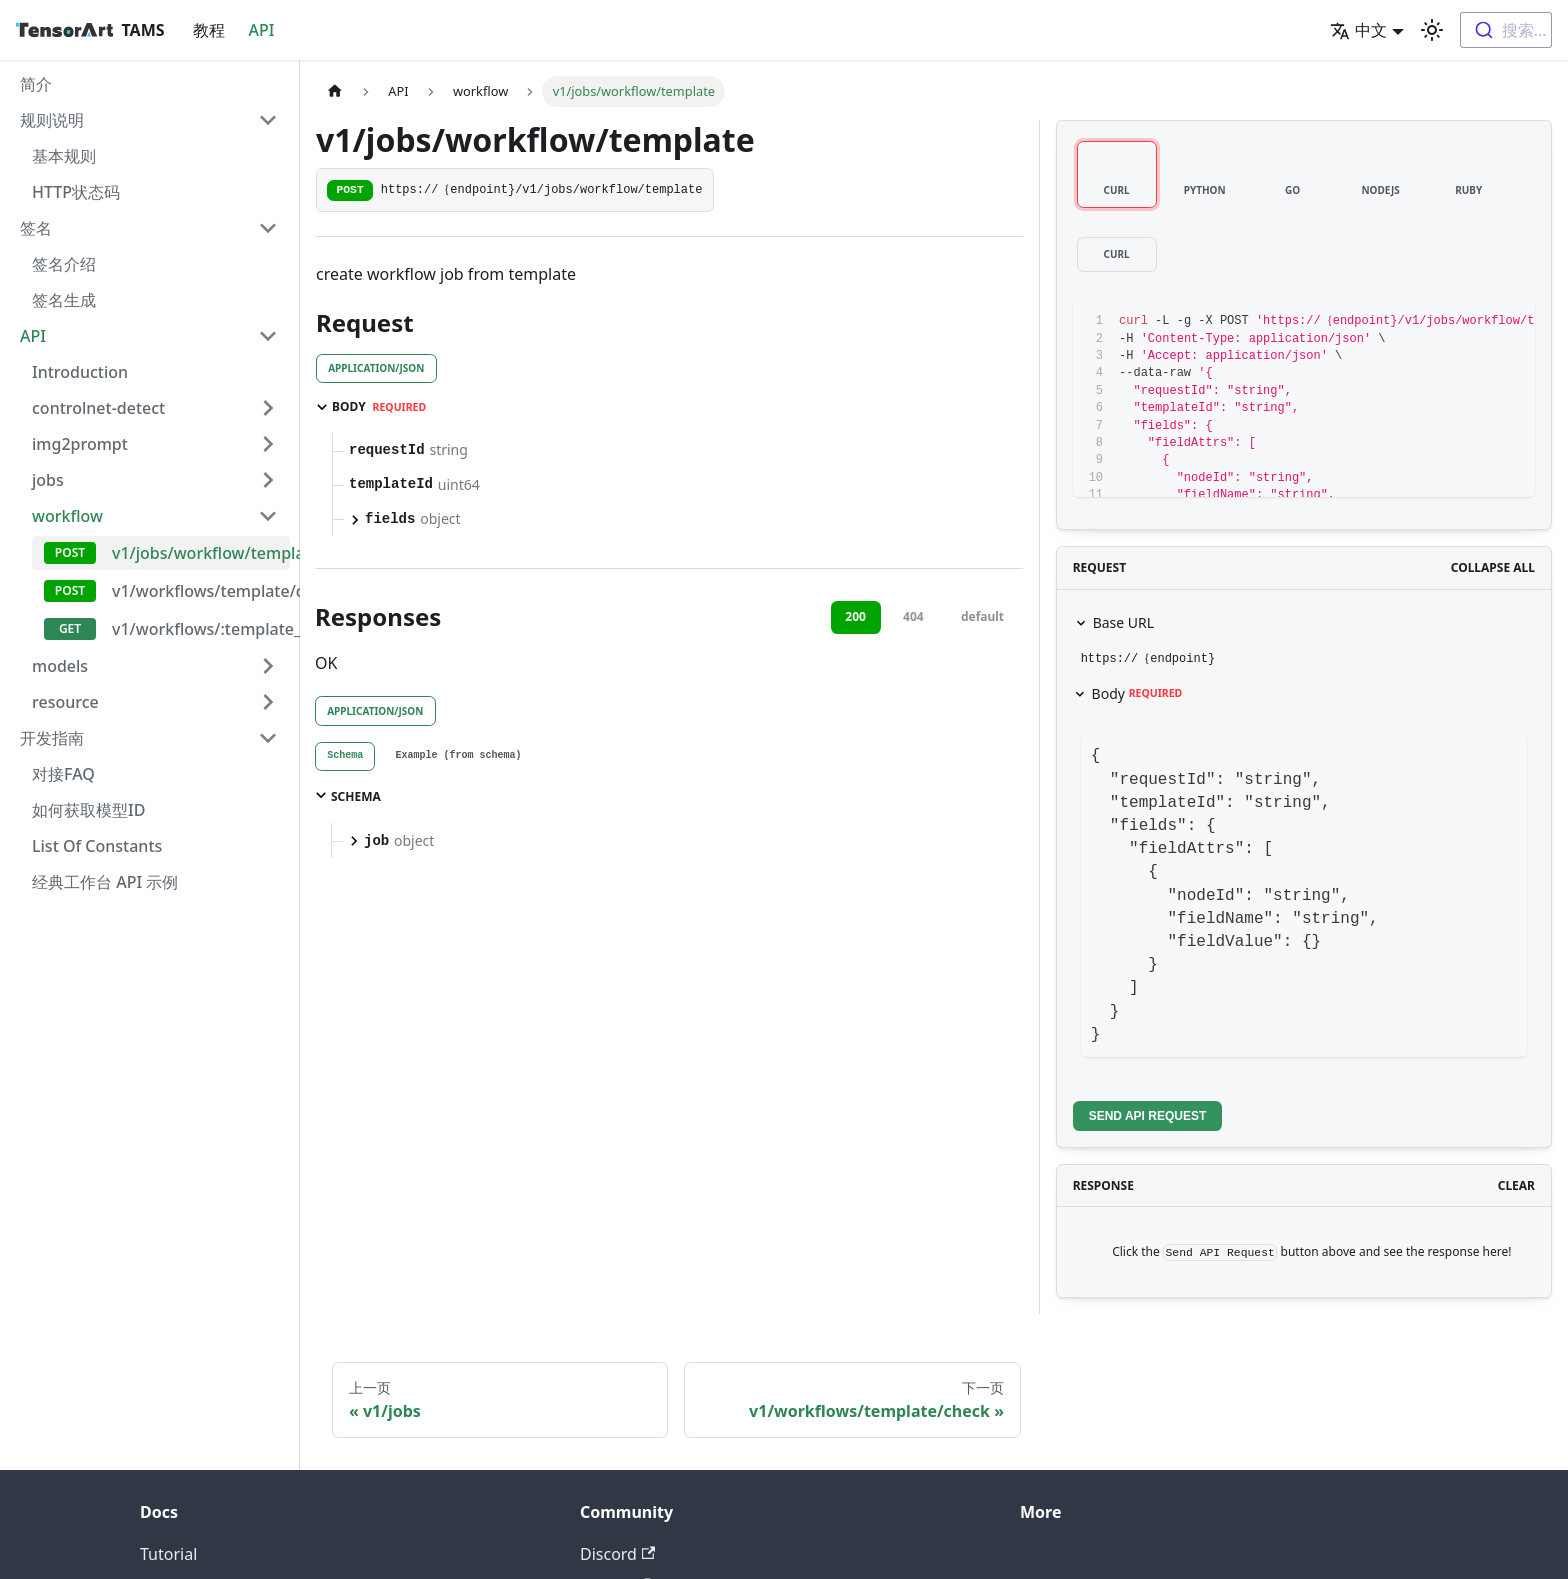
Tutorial (168, 1554)
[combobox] (1506, 30)
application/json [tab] (376, 368)
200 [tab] (855, 616)
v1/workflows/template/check (201, 591)
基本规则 (64, 156)
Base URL (1123, 622)
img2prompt (80, 444)
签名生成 (64, 300)
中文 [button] (1358, 30)
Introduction (80, 372)
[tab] (345, 757)
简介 (36, 84)
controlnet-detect (98, 408)
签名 (36, 228)
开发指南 (52, 738)
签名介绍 (64, 264)
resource (65, 702)
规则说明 (52, 120)
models (60, 666)
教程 (209, 30)
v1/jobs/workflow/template (201, 553)
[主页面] (335, 91)
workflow (67, 516)
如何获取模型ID (88, 810)
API (262, 30)
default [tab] (982, 616)
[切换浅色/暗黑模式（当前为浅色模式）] (1432, 30)
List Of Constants (97, 846)
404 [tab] (913, 616)
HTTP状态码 (76, 192)
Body (1137, 693)
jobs (48, 480)
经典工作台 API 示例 (105, 882)
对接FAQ (63, 774)
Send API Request (1148, 1116)
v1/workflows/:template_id (201, 629)
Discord (617, 1554)
